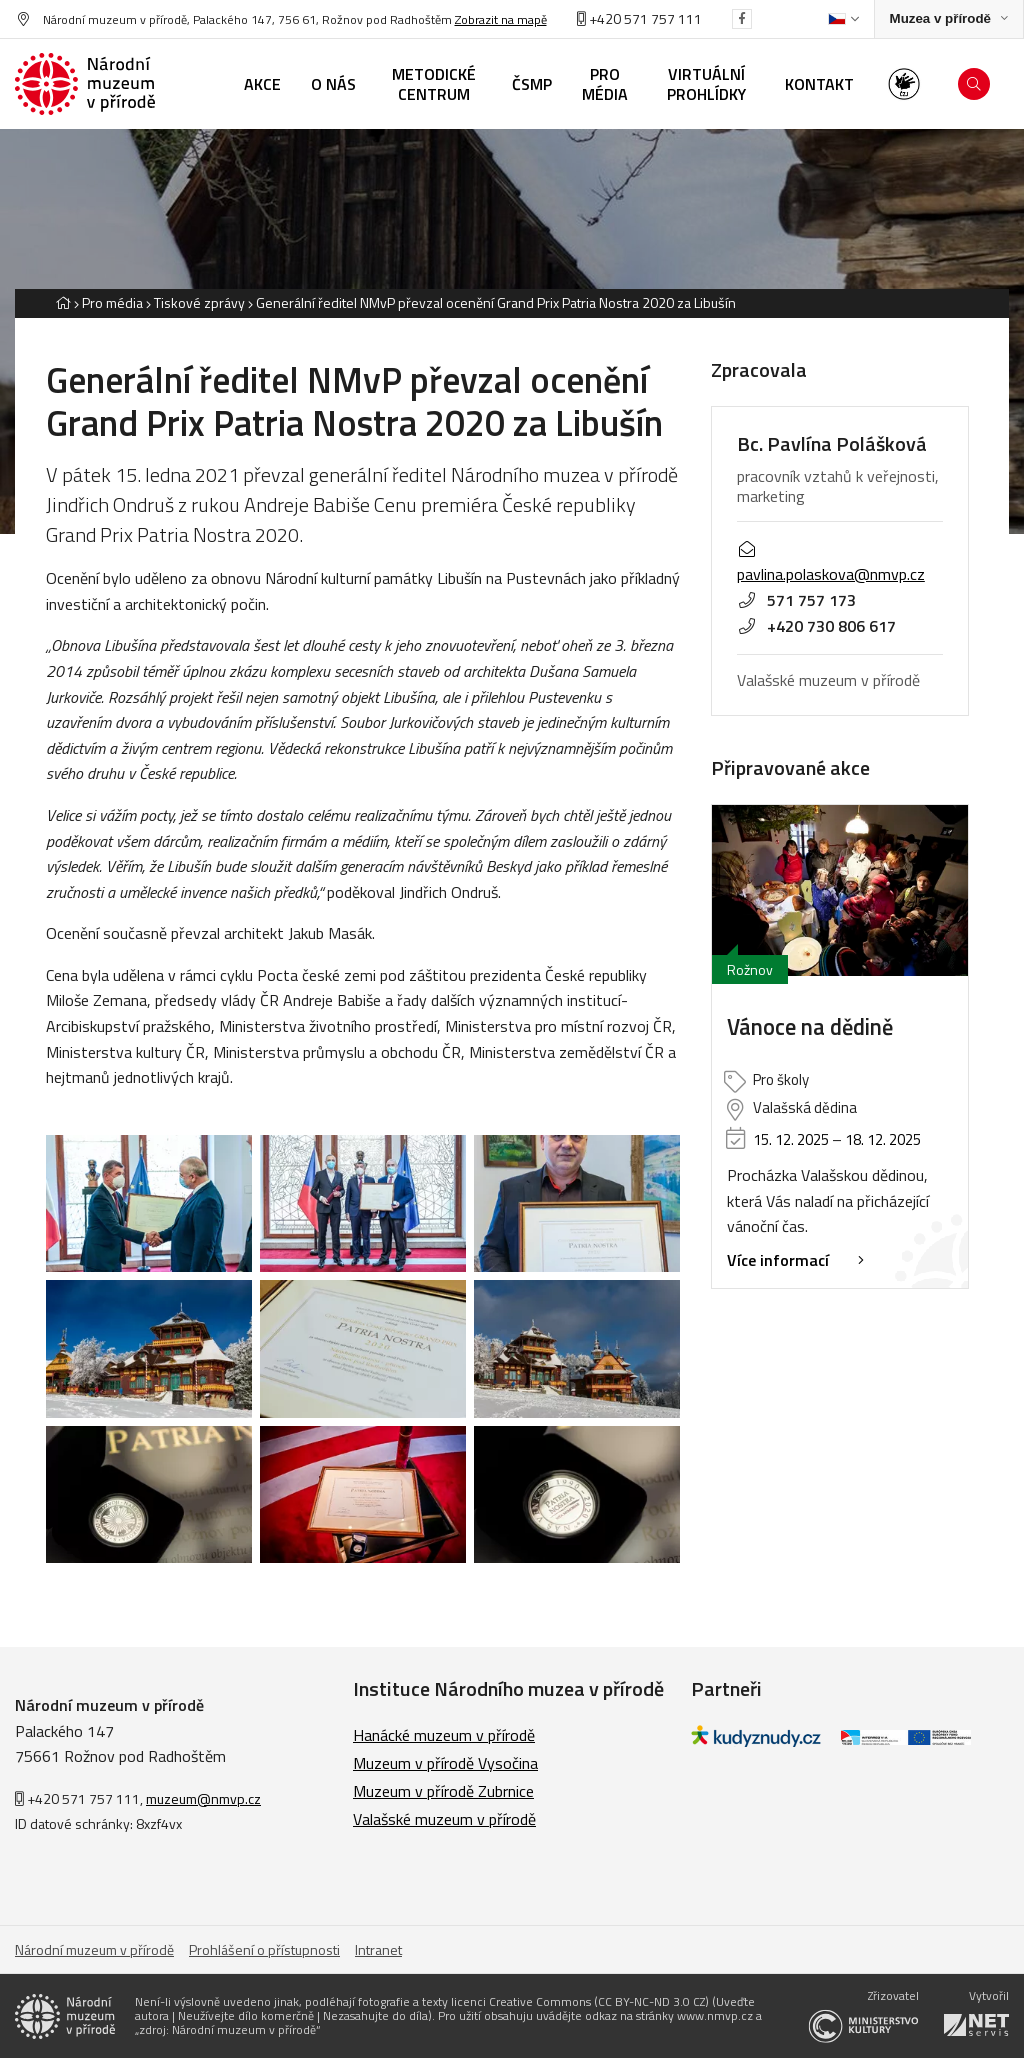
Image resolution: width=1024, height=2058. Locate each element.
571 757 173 (796, 600)
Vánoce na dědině (810, 1027)
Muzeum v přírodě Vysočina (445, 1763)
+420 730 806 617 (816, 626)
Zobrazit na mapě (501, 19)
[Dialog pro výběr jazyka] (843, 19)
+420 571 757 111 (639, 18)
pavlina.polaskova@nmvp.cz (831, 564)
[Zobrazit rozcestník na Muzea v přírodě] (949, 19)
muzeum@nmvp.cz (203, 1798)
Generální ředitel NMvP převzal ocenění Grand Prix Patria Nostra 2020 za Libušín (496, 302)
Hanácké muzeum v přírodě (444, 1735)
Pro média (112, 302)
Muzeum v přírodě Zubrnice (443, 1791)
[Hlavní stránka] (63, 302)
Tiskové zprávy (199, 302)
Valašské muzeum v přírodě (444, 1819)
